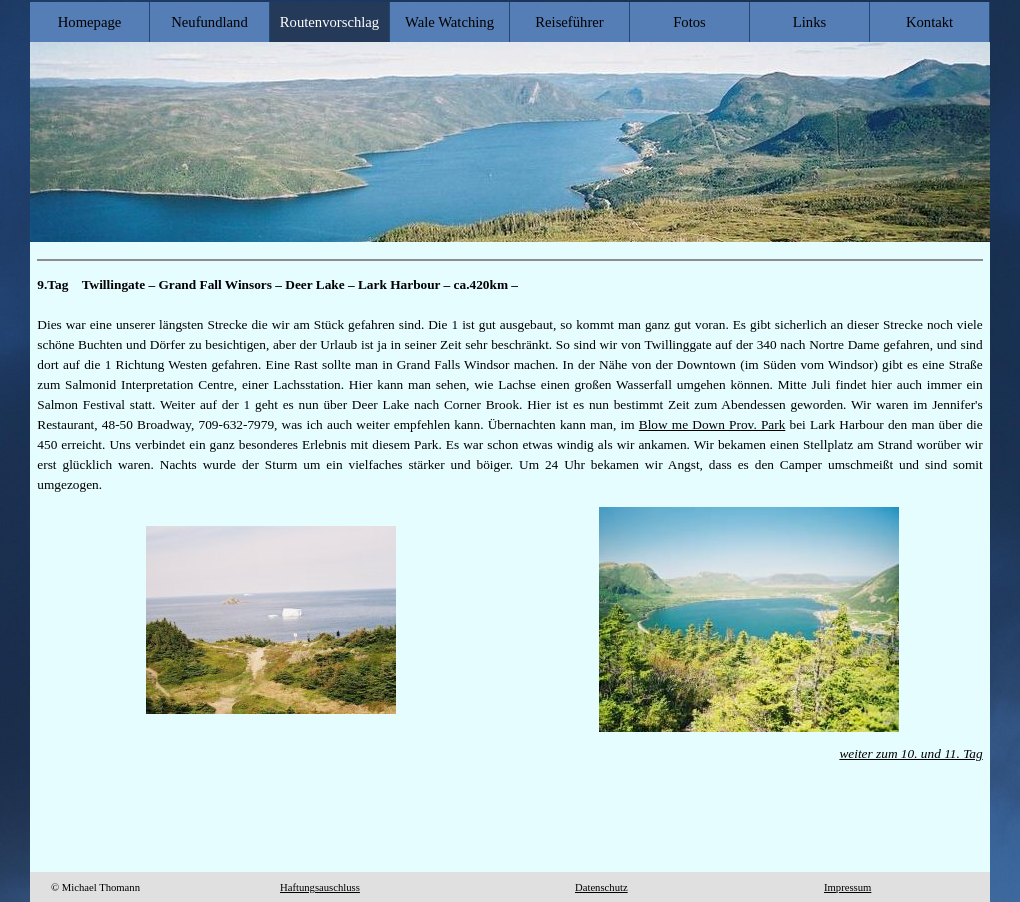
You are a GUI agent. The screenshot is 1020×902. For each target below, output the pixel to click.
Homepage (89, 22)
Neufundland (209, 22)
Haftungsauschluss (320, 887)
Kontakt (929, 22)
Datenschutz (601, 887)
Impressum (847, 887)
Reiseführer (569, 22)
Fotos (689, 22)
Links (809, 22)
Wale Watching (449, 22)
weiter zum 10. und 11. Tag (910, 753)
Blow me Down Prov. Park (712, 424)
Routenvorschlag (329, 22)
